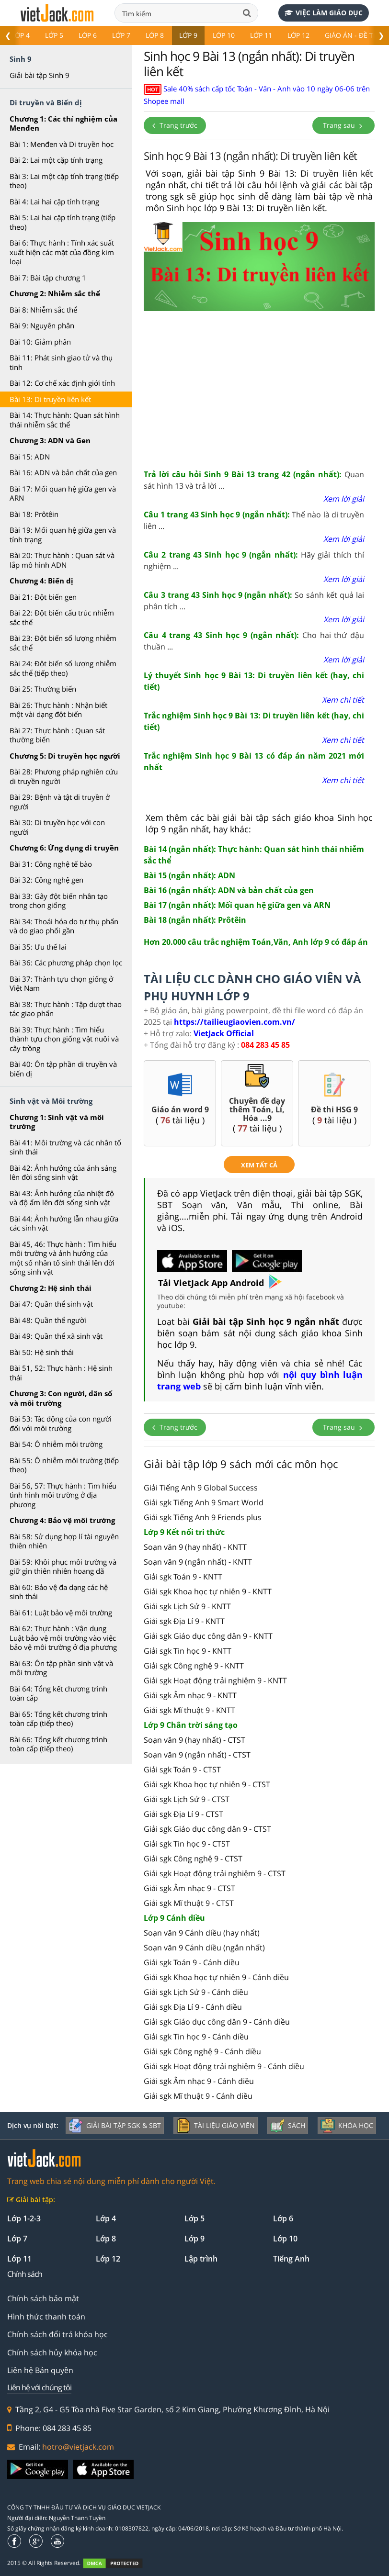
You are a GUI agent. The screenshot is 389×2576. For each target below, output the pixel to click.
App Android (246, 1282)
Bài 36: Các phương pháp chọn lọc (66, 962)
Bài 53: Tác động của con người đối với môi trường (61, 1423)
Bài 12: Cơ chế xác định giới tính (62, 383)
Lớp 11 (261, 35)
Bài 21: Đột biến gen (43, 597)
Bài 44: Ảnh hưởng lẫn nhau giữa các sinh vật (64, 1223)
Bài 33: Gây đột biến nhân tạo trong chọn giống (59, 900)
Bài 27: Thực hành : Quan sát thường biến (57, 735)
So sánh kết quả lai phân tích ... (254, 601)
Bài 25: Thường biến (43, 689)
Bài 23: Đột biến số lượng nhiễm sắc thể (63, 642)
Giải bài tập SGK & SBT (115, 2125)
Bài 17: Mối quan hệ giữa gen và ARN (63, 493)
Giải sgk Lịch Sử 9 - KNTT (187, 1606)
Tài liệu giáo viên (215, 2125)
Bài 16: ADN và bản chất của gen (63, 472)
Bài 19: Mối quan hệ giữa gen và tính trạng (63, 534)
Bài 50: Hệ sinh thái (42, 1352)
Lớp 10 (224, 35)
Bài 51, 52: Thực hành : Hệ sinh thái (61, 1372)
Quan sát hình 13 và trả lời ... (254, 480)
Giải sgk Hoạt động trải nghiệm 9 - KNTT (215, 1680)
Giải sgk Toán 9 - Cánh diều (192, 1962)
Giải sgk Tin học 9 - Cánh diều (196, 2036)
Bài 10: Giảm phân (40, 342)
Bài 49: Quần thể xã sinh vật (56, 1336)
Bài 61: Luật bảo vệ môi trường (61, 1612)
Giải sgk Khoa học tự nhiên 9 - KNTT (208, 1591)
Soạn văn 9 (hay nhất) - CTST (194, 1740)
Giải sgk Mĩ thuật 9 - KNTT (189, 1710)
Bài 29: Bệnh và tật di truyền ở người (60, 801)
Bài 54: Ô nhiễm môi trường (56, 1444)
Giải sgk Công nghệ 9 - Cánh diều (202, 2051)
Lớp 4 (20, 35)
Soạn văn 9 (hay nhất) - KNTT (195, 1547)
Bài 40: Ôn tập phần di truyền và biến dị (63, 1068)
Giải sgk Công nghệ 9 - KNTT (194, 1665)
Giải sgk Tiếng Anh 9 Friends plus (203, 1517)
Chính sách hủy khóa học (52, 2352)
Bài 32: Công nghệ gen (46, 880)
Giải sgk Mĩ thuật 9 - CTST (189, 1903)
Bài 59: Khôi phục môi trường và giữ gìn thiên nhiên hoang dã (63, 1566)
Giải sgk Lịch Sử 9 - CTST (186, 1799)
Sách (287, 2125)
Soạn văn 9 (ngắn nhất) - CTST (197, 1754)
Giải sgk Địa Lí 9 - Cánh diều (193, 2007)
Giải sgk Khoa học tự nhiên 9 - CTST (207, 1784)
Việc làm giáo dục (324, 12)
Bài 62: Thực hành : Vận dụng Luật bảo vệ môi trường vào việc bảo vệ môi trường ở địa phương (63, 1638)
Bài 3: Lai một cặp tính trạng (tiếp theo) (64, 180)
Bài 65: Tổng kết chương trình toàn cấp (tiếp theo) (58, 1718)
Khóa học (346, 2125)
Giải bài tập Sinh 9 (39, 75)
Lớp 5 (54, 35)
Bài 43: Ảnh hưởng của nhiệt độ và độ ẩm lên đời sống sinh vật (62, 1198)
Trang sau (343, 125)
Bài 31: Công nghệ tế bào (51, 864)
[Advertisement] (259, 387)
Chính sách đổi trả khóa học (57, 2334)
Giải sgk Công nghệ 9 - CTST (193, 1858)
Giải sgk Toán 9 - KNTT (183, 1576)
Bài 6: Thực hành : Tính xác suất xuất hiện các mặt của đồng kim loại (62, 252)
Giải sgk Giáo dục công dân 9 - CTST (207, 1829)
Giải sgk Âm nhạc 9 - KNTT (190, 1695)
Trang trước (174, 125)
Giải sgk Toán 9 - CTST (182, 1769)
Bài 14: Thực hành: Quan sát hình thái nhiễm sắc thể (65, 419)
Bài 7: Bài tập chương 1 (48, 277)
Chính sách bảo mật (43, 2298)
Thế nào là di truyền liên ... (254, 520)
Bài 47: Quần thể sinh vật (51, 1304)
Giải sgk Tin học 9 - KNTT (187, 1651)
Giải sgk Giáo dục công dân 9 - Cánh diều (217, 2021)
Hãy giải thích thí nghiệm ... (254, 560)
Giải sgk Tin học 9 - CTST (187, 1843)
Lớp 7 (121, 35)
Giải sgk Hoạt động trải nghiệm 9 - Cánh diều (224, 2066)
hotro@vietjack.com (78, 2447)
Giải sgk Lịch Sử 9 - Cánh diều (196, 1992)
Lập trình (200, 2258)
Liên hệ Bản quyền (40, 2370)
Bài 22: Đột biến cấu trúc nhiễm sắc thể (62, 617)
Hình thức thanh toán (46, 2316)
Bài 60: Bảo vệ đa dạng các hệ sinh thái (59, 1592)
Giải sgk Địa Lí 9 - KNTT (184, 1621)
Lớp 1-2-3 (24, 2218)
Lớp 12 (298, 35)
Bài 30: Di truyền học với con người (57, 827)
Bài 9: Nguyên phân (42, 325)
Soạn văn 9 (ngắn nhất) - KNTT (198, 1562)
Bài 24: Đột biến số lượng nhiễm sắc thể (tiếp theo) (63, 668)
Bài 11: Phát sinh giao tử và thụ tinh (61, 362)
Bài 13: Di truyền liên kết (50, 399)
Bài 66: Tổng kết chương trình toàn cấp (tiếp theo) (58, 1744)
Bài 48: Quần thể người (48, 1320)
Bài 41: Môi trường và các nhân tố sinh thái (65, 1147)
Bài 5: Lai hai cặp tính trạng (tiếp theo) (62, 222)
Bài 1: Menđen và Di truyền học (62, 144)
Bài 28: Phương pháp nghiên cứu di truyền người (64, 776)
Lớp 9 (188, 35)
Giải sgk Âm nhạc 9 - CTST (189, 1888)
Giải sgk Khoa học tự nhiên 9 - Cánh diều (216, 1977)
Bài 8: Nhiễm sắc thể (43, 309)
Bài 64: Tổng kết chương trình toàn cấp (58, 1693)
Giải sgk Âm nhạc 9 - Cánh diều (199, 2081)
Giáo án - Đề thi (352, 35)
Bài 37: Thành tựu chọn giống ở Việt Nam (61, 983)
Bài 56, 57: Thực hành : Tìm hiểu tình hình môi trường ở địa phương (63, 1495)
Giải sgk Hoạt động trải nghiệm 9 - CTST (215, 1873)
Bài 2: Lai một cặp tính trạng (56, 160)
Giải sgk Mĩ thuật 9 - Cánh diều (198, 2096)
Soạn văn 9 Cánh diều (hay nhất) (202, 1932)
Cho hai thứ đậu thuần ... (254, 641)
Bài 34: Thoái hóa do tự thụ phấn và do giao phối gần (64, 926)
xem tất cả (259, 1165)
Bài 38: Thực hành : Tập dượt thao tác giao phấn (66, 1009)
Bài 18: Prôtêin (34, 514)
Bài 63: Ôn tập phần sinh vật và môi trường (61, 1668)
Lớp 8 (155, 35)
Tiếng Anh (291, 2258)
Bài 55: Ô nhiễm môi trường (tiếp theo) (64, 1465)
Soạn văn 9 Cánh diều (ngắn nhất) (204, 1947)
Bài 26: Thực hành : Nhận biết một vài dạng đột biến (58, 709)
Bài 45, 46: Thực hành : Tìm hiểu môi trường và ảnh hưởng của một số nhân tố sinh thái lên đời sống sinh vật (63, 1258)
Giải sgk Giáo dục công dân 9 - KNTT (208, 1636)
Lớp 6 (88, 35)
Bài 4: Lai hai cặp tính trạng (54, 201)
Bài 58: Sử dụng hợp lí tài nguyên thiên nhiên (64, 1541)
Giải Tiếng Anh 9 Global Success (201, 1487)
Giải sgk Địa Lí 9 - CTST (183, 1814)
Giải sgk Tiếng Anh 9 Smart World (203, 1502)
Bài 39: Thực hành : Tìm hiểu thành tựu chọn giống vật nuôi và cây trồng (64, 1039)
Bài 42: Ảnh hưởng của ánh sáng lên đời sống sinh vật (63, 1172)
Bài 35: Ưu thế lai (38, 947)
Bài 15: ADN (30, 456)
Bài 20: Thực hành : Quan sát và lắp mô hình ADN (62, 560)
